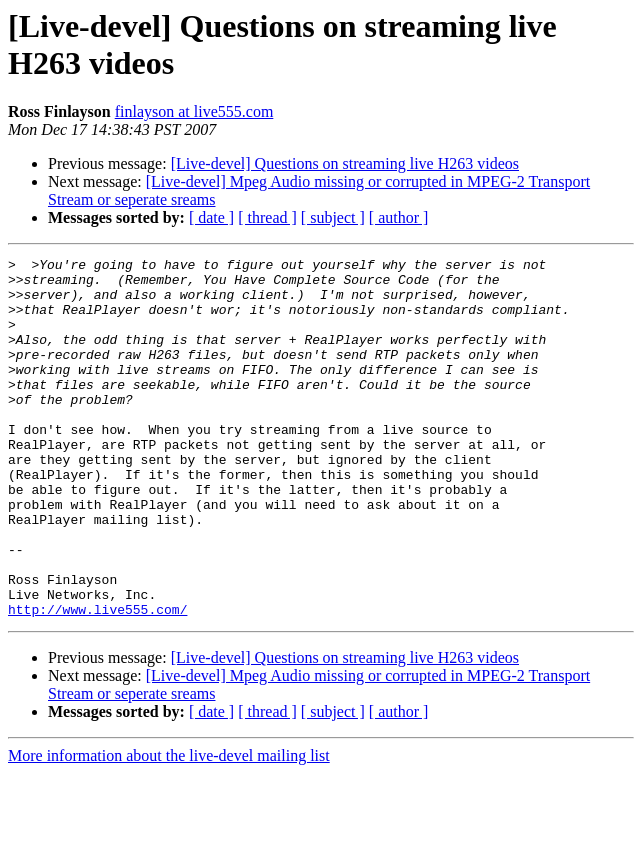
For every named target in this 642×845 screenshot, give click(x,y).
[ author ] (399, 217)
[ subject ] (333, 217)
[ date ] (211, 217)
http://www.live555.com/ (97, 681)
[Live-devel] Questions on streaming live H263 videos (345, 163)
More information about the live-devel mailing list (169, 827)
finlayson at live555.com (194, 111)
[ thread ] (267, 217)
